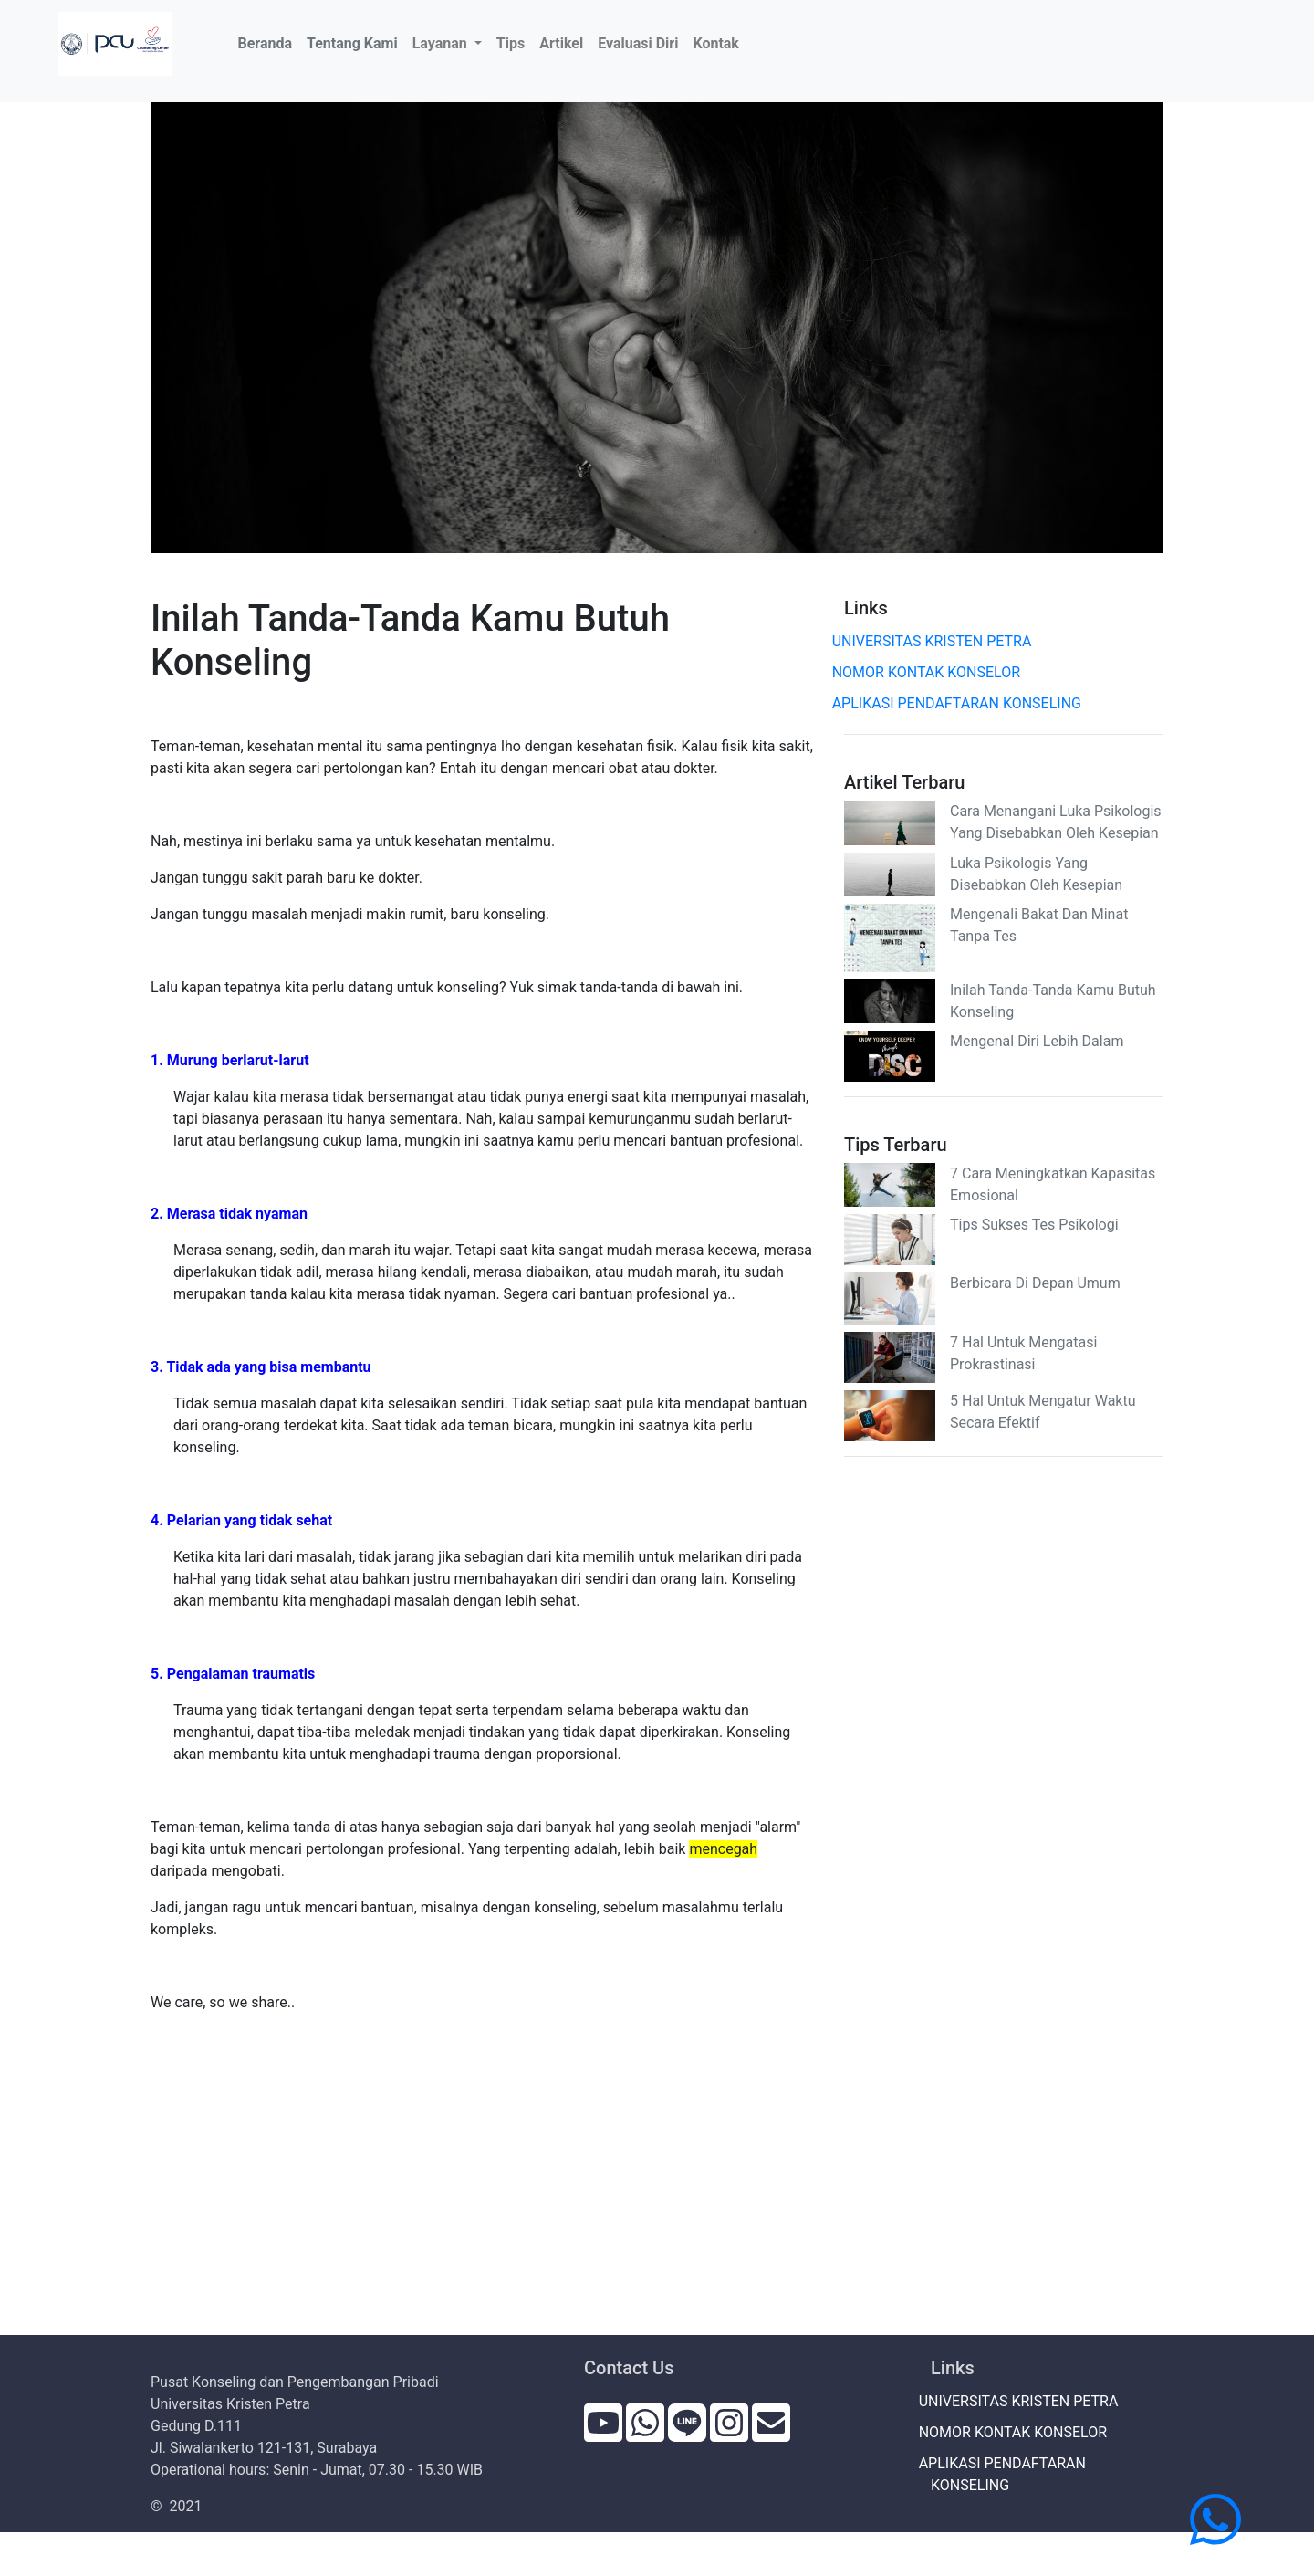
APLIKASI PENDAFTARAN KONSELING (962, 703)
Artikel (561, 43)
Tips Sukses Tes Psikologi (1034, 1224)
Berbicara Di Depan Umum (1035, 1283)
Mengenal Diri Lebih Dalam (1036, 1041)
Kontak (715, 43)
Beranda (268, 42)
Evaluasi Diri (638, 43)
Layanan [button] (441, 43)
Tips (510, 43)
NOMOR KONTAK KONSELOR (932, 672)
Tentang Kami (352, 43)
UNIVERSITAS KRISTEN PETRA (937, 641)
